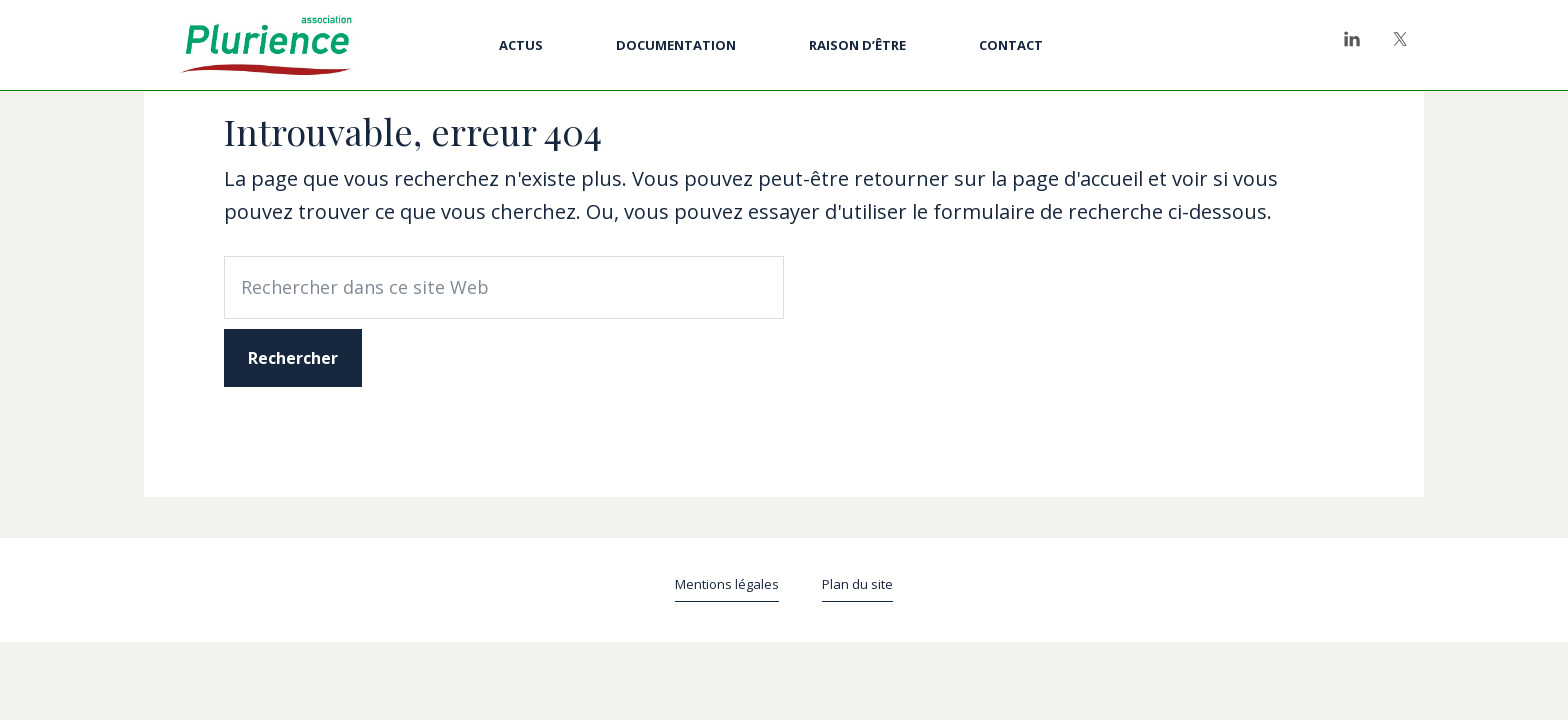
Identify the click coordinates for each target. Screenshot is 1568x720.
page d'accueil (1077, 178)
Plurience (266, 45)
